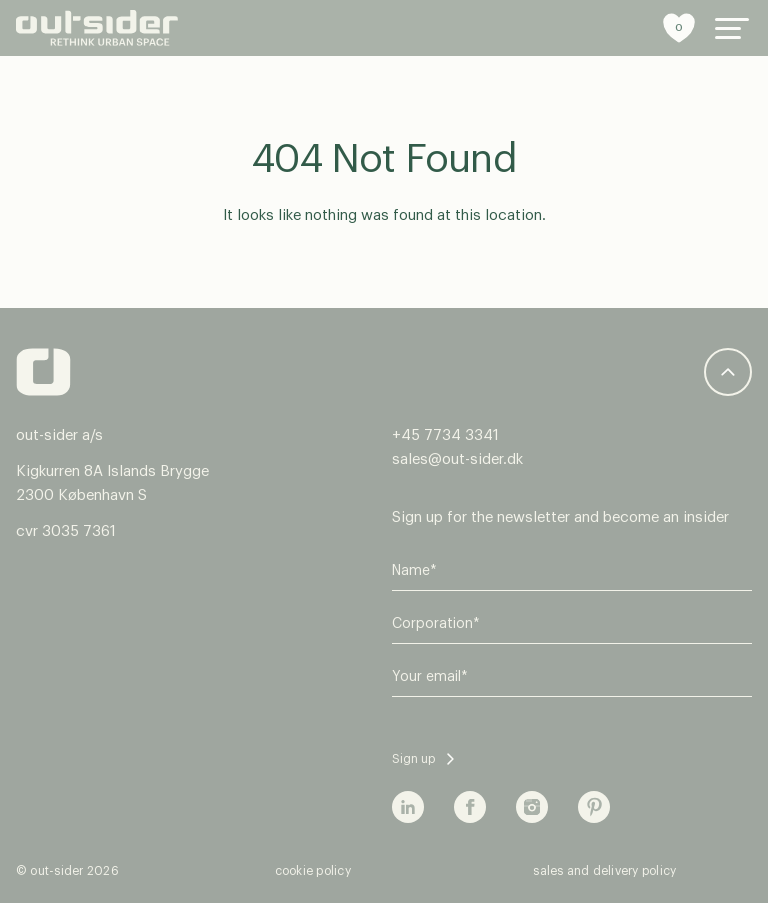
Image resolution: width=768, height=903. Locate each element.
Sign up (413, 759)
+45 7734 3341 (445, 435)
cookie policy (313, 871)
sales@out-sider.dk (457, 459)
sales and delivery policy (604, 871)
